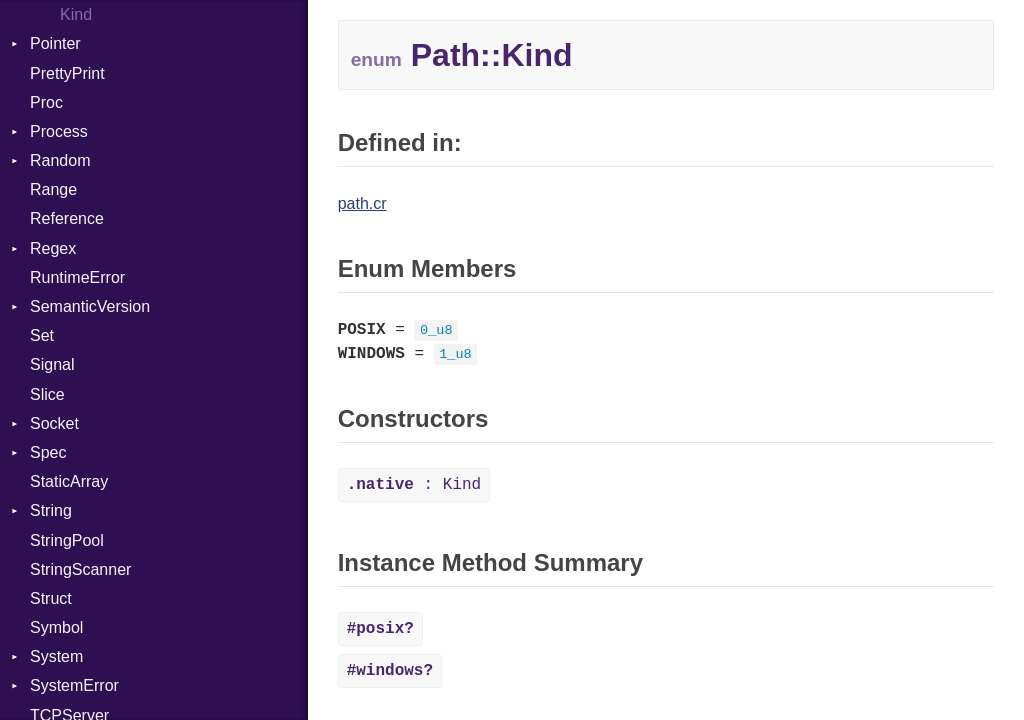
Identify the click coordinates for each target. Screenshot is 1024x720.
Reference (67, 218)
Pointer (55, 43)
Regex (53, 248)
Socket (54, 423)
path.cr (362, 203)
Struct (51, 598)
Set (42, 335)
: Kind (414, 485)
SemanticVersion (90, 306)
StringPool (67, 540)
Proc (46, 102)
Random (60, 160)
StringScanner (80, 569)
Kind (76, 14)
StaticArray (69, 481)
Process (59, 131)
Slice (47, 394)
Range (53, 189)
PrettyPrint (67, 73)
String (51, 510)
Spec (48, 452)
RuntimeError (77, 277)
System (56, 656)
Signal (52, 364)
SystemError (74, 685)
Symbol (56, 627)
